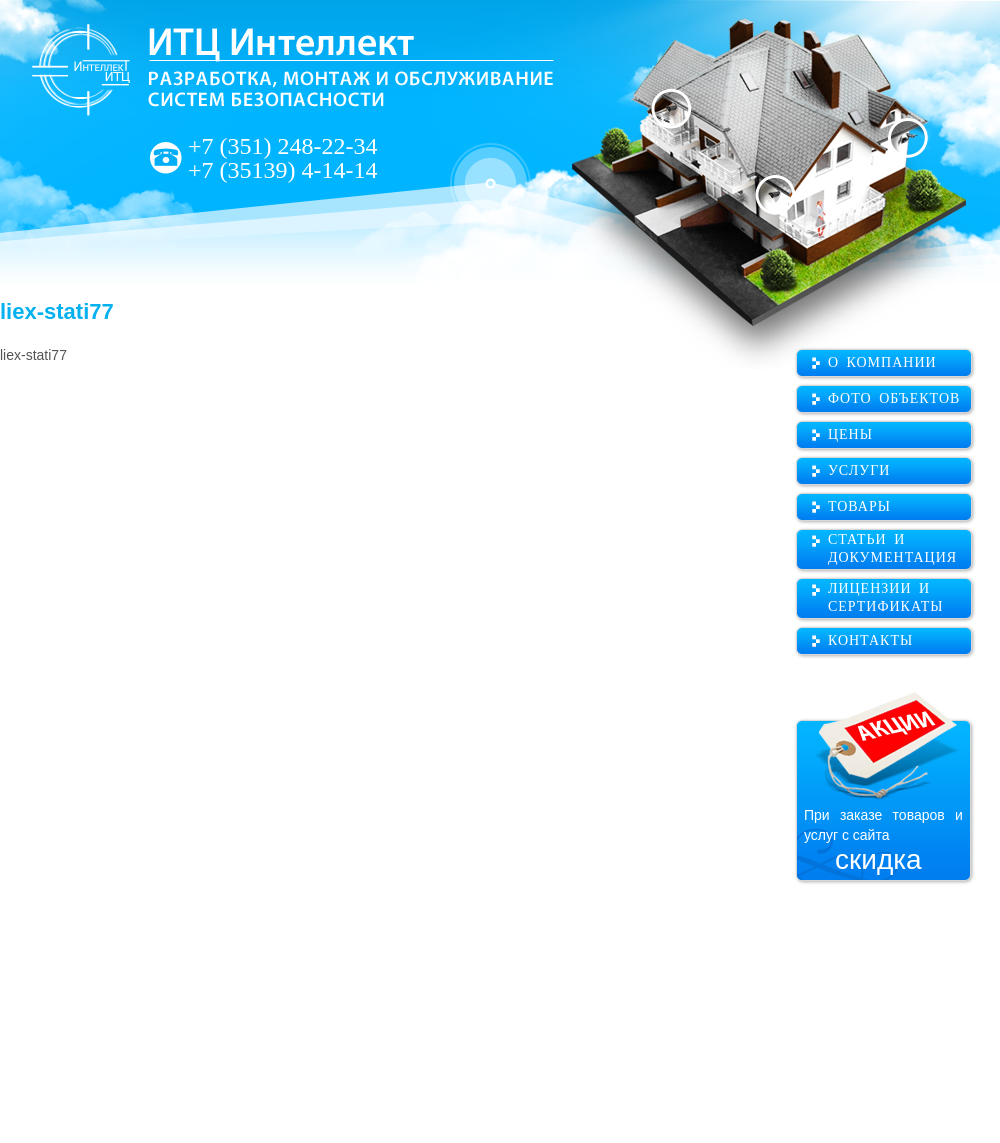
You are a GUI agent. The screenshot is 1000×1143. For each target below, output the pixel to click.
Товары (859, 506)
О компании (882, 362)
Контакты (870, 640)
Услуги (859, 470)
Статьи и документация (892, 548)
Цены (850, 434)
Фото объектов (894, 398)
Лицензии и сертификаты (886, 597)
